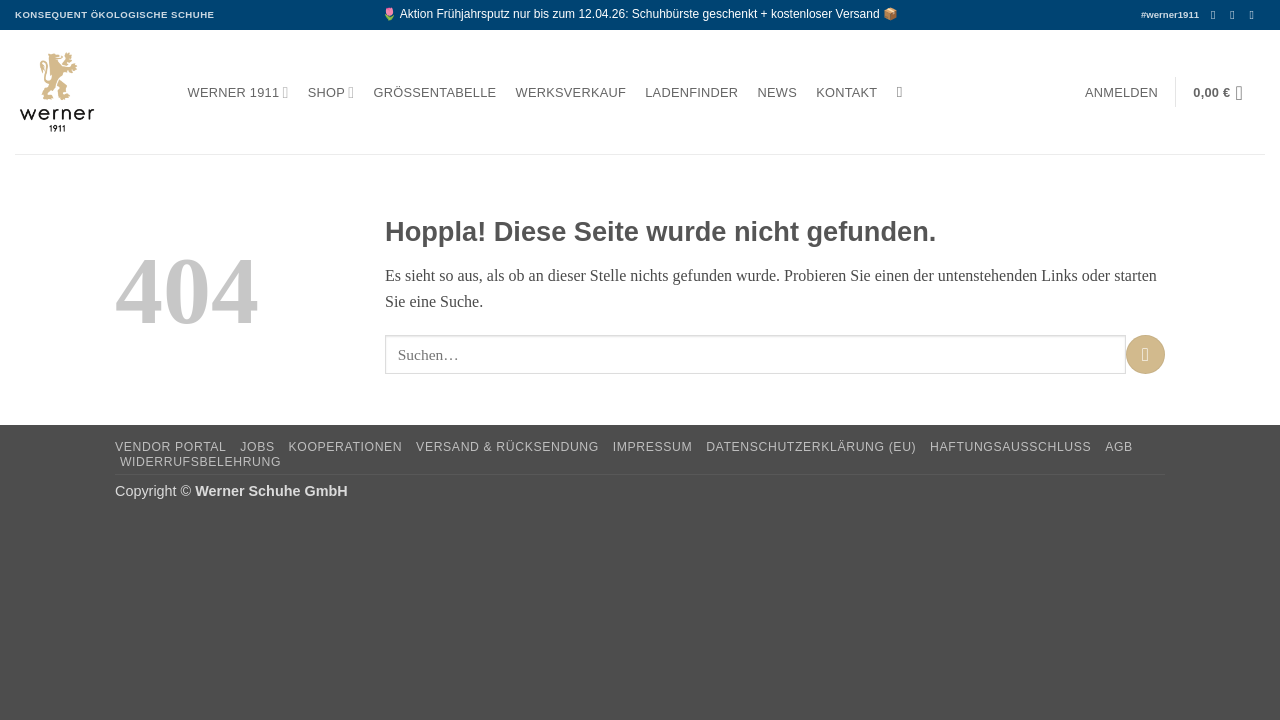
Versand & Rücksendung (507, 447)
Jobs (257, 447)
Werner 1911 (238, 92)
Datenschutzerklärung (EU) (811, 447)
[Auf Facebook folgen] (1217, 15)
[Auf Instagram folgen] (1236, 15)
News (777, 92)
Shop (331, 92)
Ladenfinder (691, 92)
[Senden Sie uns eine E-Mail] (1255, 15)
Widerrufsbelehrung (200, 462)
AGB (1119, 447)
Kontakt (846, 92)
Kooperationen (346, 447)
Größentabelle (435, 92)
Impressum (653, 447)
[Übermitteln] (1145, 354)
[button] (1121, 92)
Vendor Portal (171, 447)
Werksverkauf (571, 92)
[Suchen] (904, 92)
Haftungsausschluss (1010, 447)
